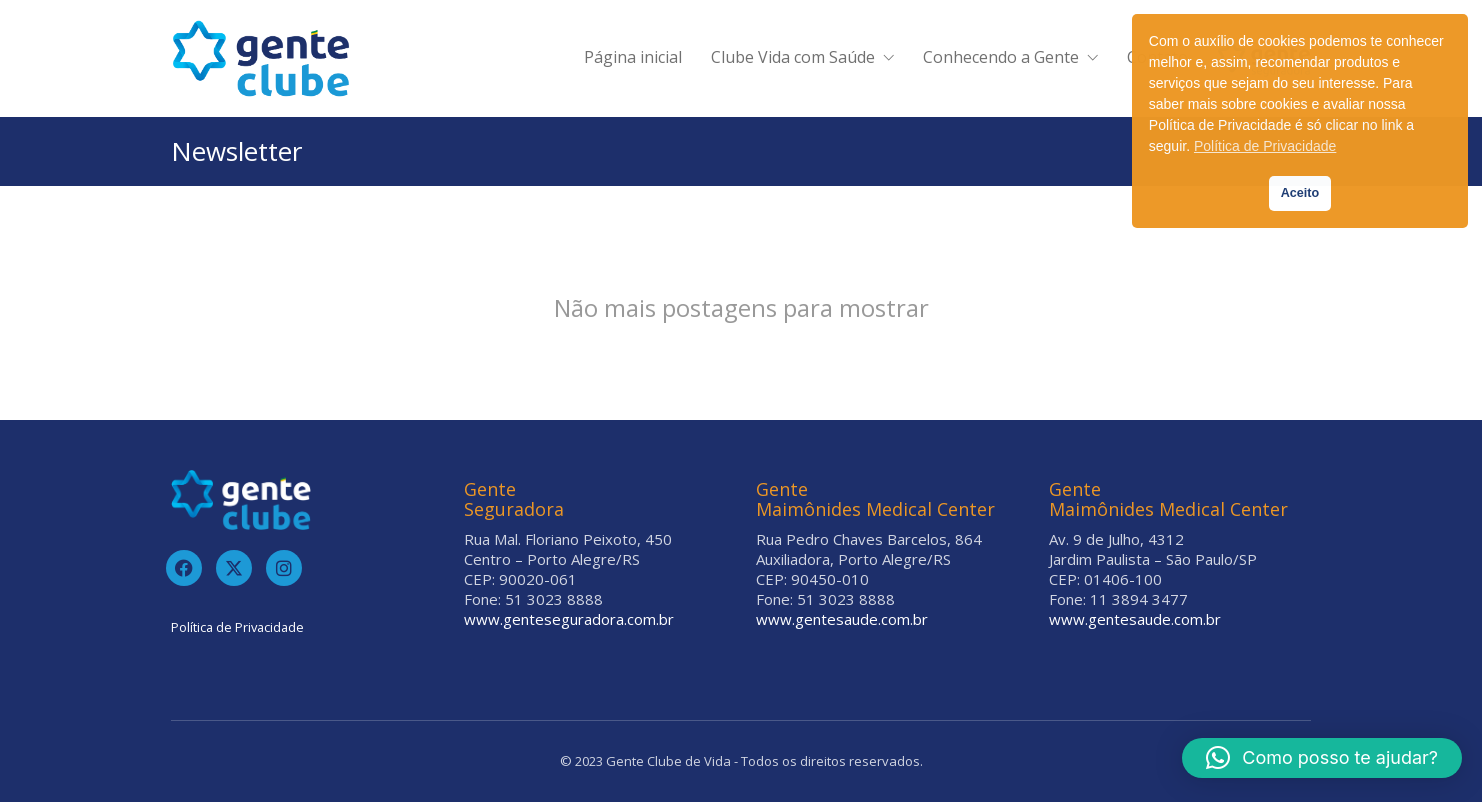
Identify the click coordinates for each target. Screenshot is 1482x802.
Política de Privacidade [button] (1265, 146)
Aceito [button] (1300, 193)
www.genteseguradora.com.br (569, 619)
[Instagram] (284, 568)
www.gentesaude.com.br (842, 619)
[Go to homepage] (261, 58)
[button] (1322, 758)
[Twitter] (234, 568)
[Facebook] (184, 568)
